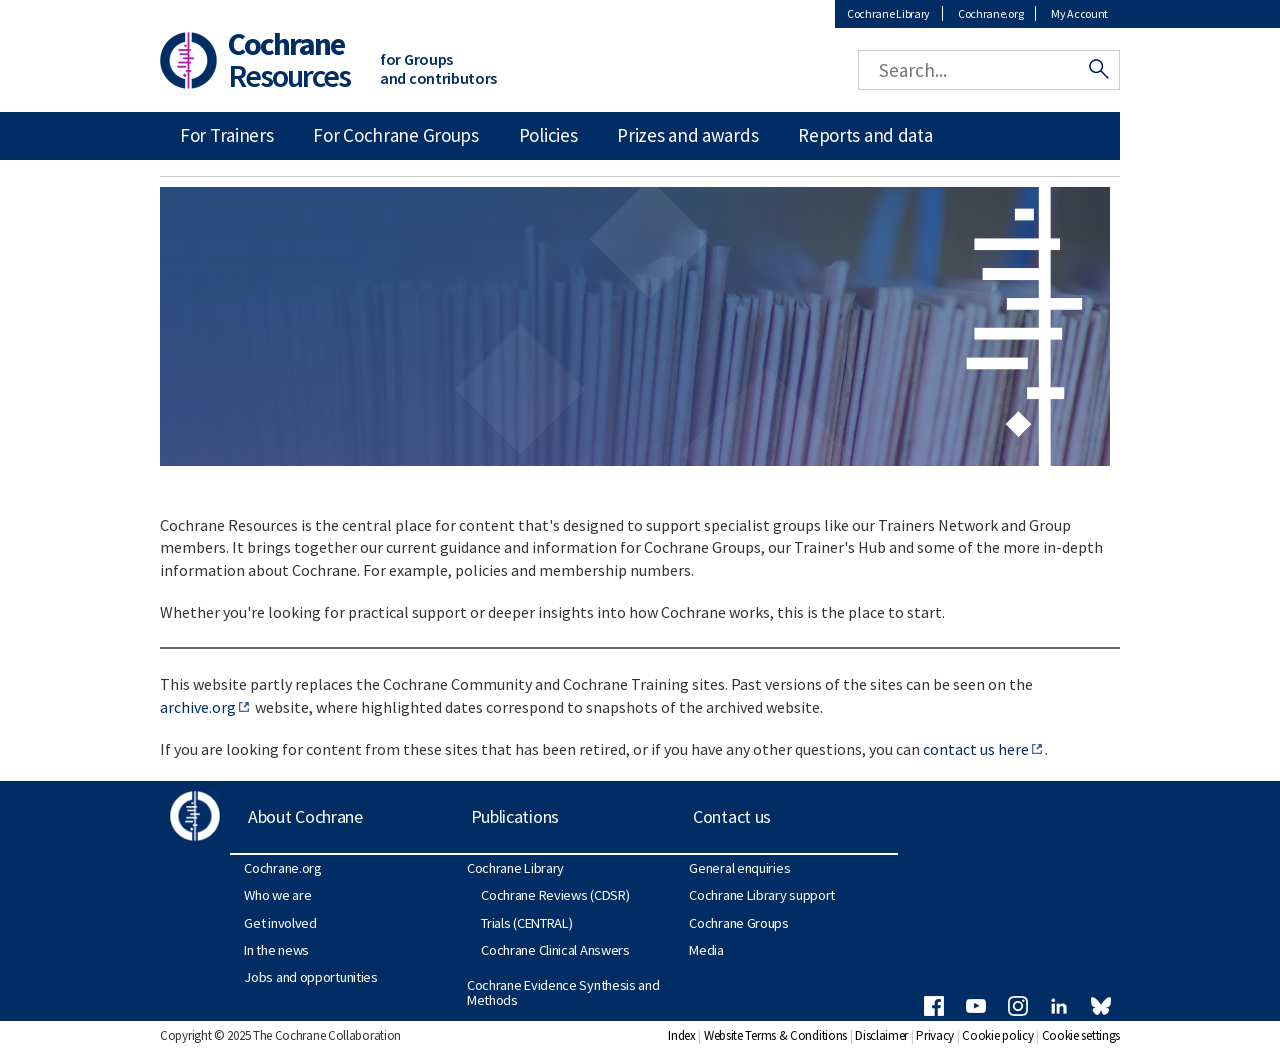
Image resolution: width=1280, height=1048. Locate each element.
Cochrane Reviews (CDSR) (555, 895)
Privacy (935, 1035)
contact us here (976, 749)
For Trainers (226, 135)
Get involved (280, 923)
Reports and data (865, 135)
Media (706, 950)
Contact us (732, 816)
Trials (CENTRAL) (526, 923)
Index (682, 1035)
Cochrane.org (990, 13)
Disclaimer (881, 1035)
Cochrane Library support (762, 895)
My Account (1079, 13)
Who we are (277, 895)
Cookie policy (997, 1035)
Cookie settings (1081, 1035)
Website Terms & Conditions (775, 1035)
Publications (515, 816)
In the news (276, 950)
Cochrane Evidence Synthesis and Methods (563, 992)
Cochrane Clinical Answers (555, 950)
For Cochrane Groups (395, 135)
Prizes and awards (687, 135)
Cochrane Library (888, 13)
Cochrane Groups (739, 923)
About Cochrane (305, 816)
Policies (548, 135)
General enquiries (739, 868)
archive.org (198, 707)
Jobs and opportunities (310, 977)
